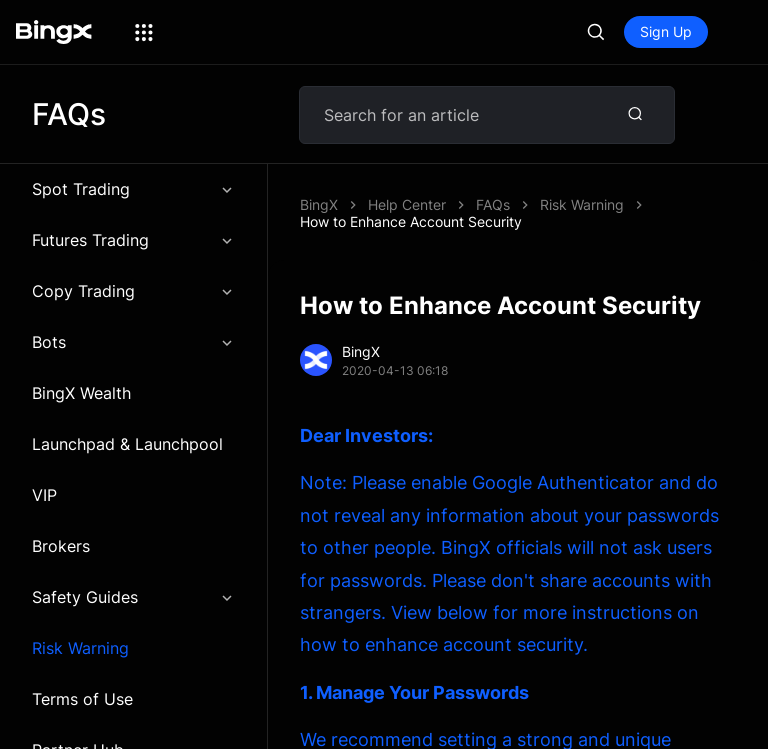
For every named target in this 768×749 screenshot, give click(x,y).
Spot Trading (133, 189)
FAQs (493, 204)
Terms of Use (82, 699)
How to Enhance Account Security (411, 221)
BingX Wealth (81, 393)
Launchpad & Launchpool (127, 444)
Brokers (61, 546)
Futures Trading (133, 240)
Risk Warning (80, 648)
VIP (44, 495)
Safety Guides (133, 597)
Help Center (407, 204)
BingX (319, 204)
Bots (133, 342)
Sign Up (666, 31)
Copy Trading (133, 291)
